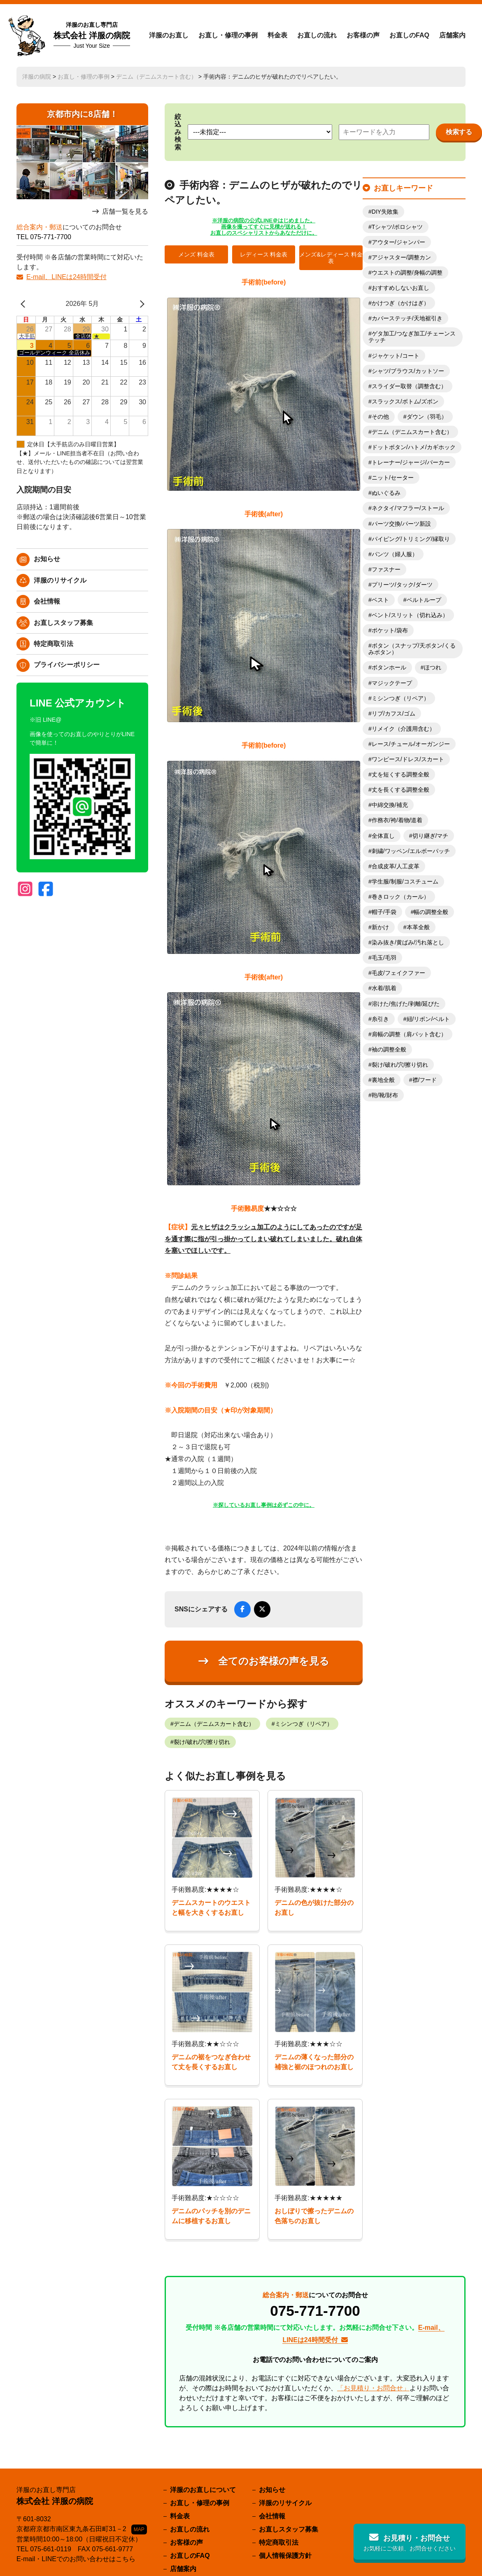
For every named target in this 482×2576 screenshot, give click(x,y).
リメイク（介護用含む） (403, 728)
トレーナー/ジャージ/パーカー (411, 462)
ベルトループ (424, 600)
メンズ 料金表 (196, 254)
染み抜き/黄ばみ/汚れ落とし (408, 942)
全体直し (383, 835)
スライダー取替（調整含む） (409, 386)
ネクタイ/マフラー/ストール (408, 508)
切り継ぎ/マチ (430, 835)
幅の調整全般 (431, 912)
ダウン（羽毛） (427, 416)
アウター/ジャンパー (398, 242)
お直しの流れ (317, 35)
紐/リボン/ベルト (428, 1019)
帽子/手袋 (384, 912)
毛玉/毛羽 (384, 957)
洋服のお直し (169, 35)
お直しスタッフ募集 (63, 622)
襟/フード (424, 1080)
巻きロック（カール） (400, 896)
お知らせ (47, 558)
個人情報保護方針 (285, 2555)
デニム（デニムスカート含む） (156, 76)
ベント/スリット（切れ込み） (410, 615)
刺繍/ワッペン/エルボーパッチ (411, 851)
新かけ (380, 927)
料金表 (277, 35)
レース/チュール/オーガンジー (411, 744)
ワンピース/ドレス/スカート (408, 759)
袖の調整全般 (389, 1049)
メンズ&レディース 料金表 (330, 257)
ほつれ (432, 667)
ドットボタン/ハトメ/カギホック (414, 447)
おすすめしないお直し (400, 287)
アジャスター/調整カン (401, 257)
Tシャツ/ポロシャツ (397, 227)
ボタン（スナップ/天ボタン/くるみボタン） (412, 648)
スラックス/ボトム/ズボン (405, 401)
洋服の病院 (36, 76)
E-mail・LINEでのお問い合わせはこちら (75, 2558)
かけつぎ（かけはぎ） (400, 303)
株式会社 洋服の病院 (92, 35)
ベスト (380, 600)
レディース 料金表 (264, 254)
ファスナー (386, 569)
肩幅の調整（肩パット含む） (409, 1034)
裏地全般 (383, 1080)
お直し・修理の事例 (228, 35)
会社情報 (47, 601)
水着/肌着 (384, 988)
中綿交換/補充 (390, 805)
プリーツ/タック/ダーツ (402, 584)
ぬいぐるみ (386, 493)
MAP (139, 2529)
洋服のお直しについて (203, 2489)
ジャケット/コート (395, 355)
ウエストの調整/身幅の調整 (407, 272)
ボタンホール (389, 667)
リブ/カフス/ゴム (393, 713)
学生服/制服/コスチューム (405, 881)
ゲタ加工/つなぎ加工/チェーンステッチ (412, 336)
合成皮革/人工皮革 (395, 866)
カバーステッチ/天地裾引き (407, 318)
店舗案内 (452, 35)
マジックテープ (392, 683)
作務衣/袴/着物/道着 (397, 820)
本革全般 (418, 927)
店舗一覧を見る (125, 211)
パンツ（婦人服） (395, 554)
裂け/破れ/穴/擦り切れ (202, 1742)
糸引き (380, 1019)
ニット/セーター (393, 477)
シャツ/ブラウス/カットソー (408, 371)
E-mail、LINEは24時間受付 (66, 276)
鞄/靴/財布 (385, 1095)
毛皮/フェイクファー (398, 973)
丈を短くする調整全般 (400, 774)
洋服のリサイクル (60, 580)
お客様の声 (363, 35)
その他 (380, 416)
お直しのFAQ (409, 35)
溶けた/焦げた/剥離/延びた (406, 1003)
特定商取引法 (53, 643)
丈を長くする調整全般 (400, 789)
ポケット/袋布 (390, 630)
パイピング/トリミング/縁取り (411, 539)
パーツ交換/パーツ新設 (401, 523)
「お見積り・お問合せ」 (373, 2388)
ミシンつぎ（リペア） (304, 1723)
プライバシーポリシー (67, 664)
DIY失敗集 (385, 211)
